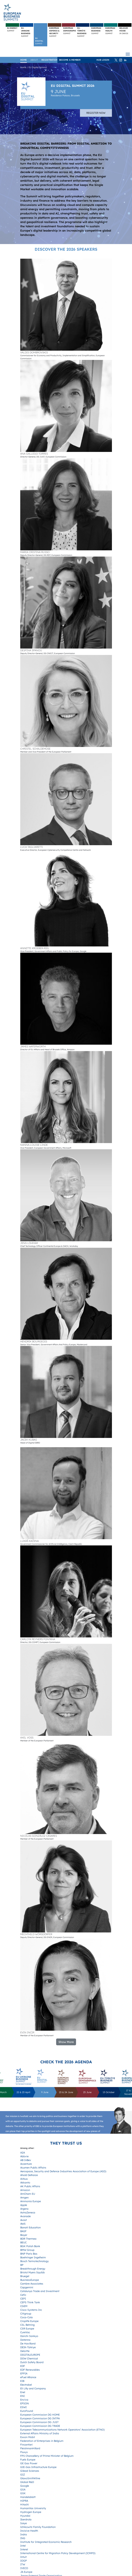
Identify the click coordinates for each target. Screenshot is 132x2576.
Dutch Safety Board (32, 2362)
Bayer (23, 2235)
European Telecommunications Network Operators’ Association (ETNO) (62, 2429)
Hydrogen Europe (30, 2512)
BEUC (23, 2242)
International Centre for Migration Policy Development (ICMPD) (57, 2553)
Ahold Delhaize (29, 2175)
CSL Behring (27, 2324)
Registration (49, 59)
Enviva (24, 2399)
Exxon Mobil (27, 2437)
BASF (23, 2231)
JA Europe (26, 2572)
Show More (66, 2042)
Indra (23, 2534)
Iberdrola (25, 2519)
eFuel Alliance (28, 2377)
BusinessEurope (29, 2279)
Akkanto (25, 2182)
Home (23, 59)
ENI (22, 2396)
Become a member (69, 59)
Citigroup (25, 2313)
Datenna (25, 2339)
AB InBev (25, 2160)
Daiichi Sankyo (29, 2336)
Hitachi (24, 2504)
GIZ (22, 2474)
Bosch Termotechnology (34, 2261)
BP (21, 2265)
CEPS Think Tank (30, 2302)
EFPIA (23, 2373)
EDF (22, 2366)
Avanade (25, 2216)
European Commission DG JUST (39, 2422)
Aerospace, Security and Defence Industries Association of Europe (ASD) (63, 2171)
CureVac (25, 2332)
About (34, 59)
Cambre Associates (31, 2283)
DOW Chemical (29, 2358)
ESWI (23, 2407)
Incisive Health (29, 2530)
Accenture (26, 2163)
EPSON (24, 2403)
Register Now (95, 112)
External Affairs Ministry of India (39, 2433)
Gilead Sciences (29, 2470)
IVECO (24, 2568)
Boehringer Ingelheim (33, 2257)
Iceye (23, 2523)
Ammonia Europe (30, 2201)
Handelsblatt (28, 2497)
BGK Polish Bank (30, 2246)
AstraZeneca (27, 2212)
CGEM (23, 2306)
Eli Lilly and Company (33, 2388)
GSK (23, 2493)
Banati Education (30, 2227)
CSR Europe (27, 2328)
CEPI (23, 2298)
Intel (23, 2545)
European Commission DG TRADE (40, 2426)
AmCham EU (27, 2193)
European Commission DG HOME (40, 2414)
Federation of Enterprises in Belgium (41, 2440)
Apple (23, 2205)
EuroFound (26, 2411)
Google (24, 2485)
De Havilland (28, 2343)
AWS (23, 2223)
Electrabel (26, 2384)
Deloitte (24, 2351)
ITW (22, 2564)
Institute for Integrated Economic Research (46, 2542)
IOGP (23, 2560)
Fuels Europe (27, 2459)
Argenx (24, 2208)
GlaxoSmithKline (30, 2478)
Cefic (23, 2294)
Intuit (23, 2557)
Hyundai (25, 2515)
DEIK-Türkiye (28, 2347)
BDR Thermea (28, 2238)
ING (22, 2538)
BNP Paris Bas (28, 2253)
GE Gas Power (28, 2463)
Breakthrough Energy (32, 2268)
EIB (22, 2381)
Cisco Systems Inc (31, 2309)
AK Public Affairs (30, 2186)
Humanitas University (33, 2508)
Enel (22, 2392)
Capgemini (26, 2287)
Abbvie (24, 2156)
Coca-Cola (26, 2317)
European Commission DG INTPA (40, 2418)
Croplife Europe (29, 2321)
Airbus (24, 2178)
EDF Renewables (30, 2369)
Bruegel (24, 2276)
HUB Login (102, 59)
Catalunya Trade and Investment (39, 2291)
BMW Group (27, 2250)
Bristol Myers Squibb (32, 2272)
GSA (22, 2489)
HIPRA (24, 2500)
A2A (22, 2152)
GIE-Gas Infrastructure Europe (38, 2467)
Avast (23, 2220)
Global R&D (27, 2482)
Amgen (24, 2197)
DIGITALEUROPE (30, 2354)
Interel (24, 2549)
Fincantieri (26, 2444)
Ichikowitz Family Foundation (38, 2527)
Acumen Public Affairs (33, 2167)
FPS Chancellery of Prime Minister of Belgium (47, 2455)
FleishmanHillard (30, 2448)
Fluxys (24, 2452)
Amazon (25, 2190)
